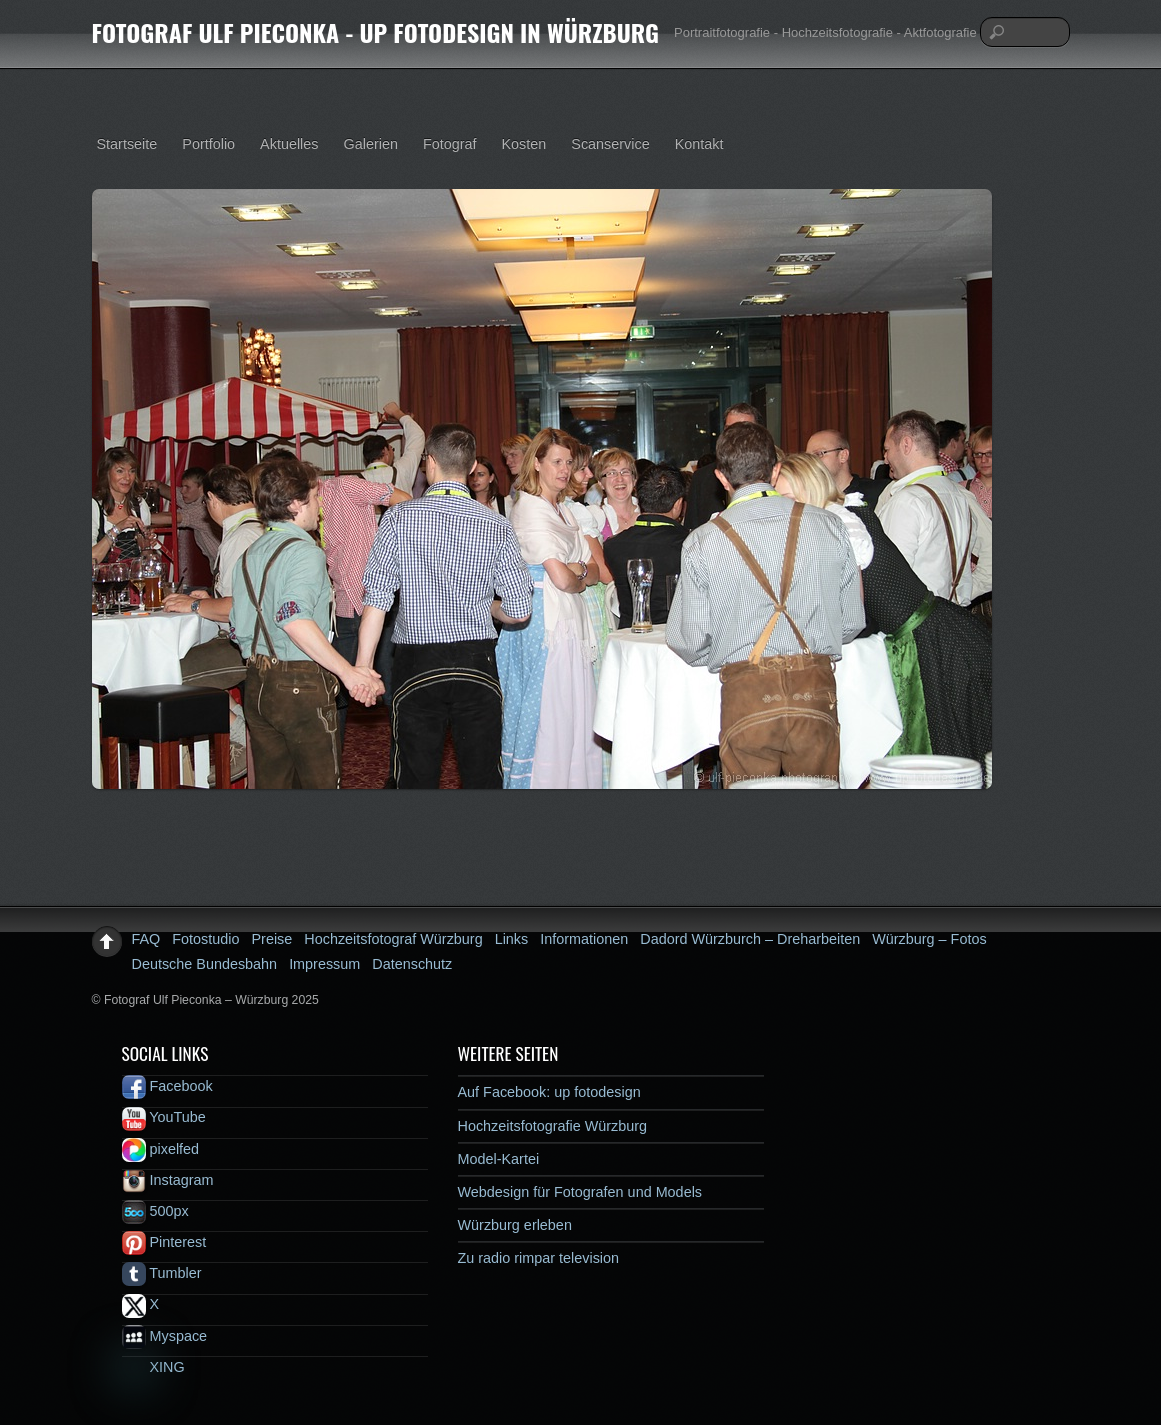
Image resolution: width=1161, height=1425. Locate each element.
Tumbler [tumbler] (162, 1273)
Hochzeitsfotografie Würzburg (553, 1126)
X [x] (141, 1304)
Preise (272, 939)
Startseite (127, 144)
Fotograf (450, 144)
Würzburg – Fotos (929, 939)
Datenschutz (412, 964)
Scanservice (610, 144)
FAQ (146, 939)
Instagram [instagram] (168, 1180)
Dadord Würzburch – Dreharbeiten (750, 939)
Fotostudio (205, 939)
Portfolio (208, 144)
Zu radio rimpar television (539, 1258)
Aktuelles (289, 144)
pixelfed (161, 1149)
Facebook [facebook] (167, 1086)
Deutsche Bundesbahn (205, 964)
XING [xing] (153, 1367)
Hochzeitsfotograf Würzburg (393, 939)
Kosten (524, 144)
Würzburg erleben (515, 1225)
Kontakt (699, 144)
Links (512, 939)
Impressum (324, 964)
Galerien (371, 144)
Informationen (584, 939)
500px (155, 1211)
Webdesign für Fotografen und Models (580, 1192)
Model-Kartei (499, 1159)
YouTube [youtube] (164, 1117)
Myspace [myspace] (165, 1336)
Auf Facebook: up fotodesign (549, 1092)
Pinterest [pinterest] (164, 1242)
